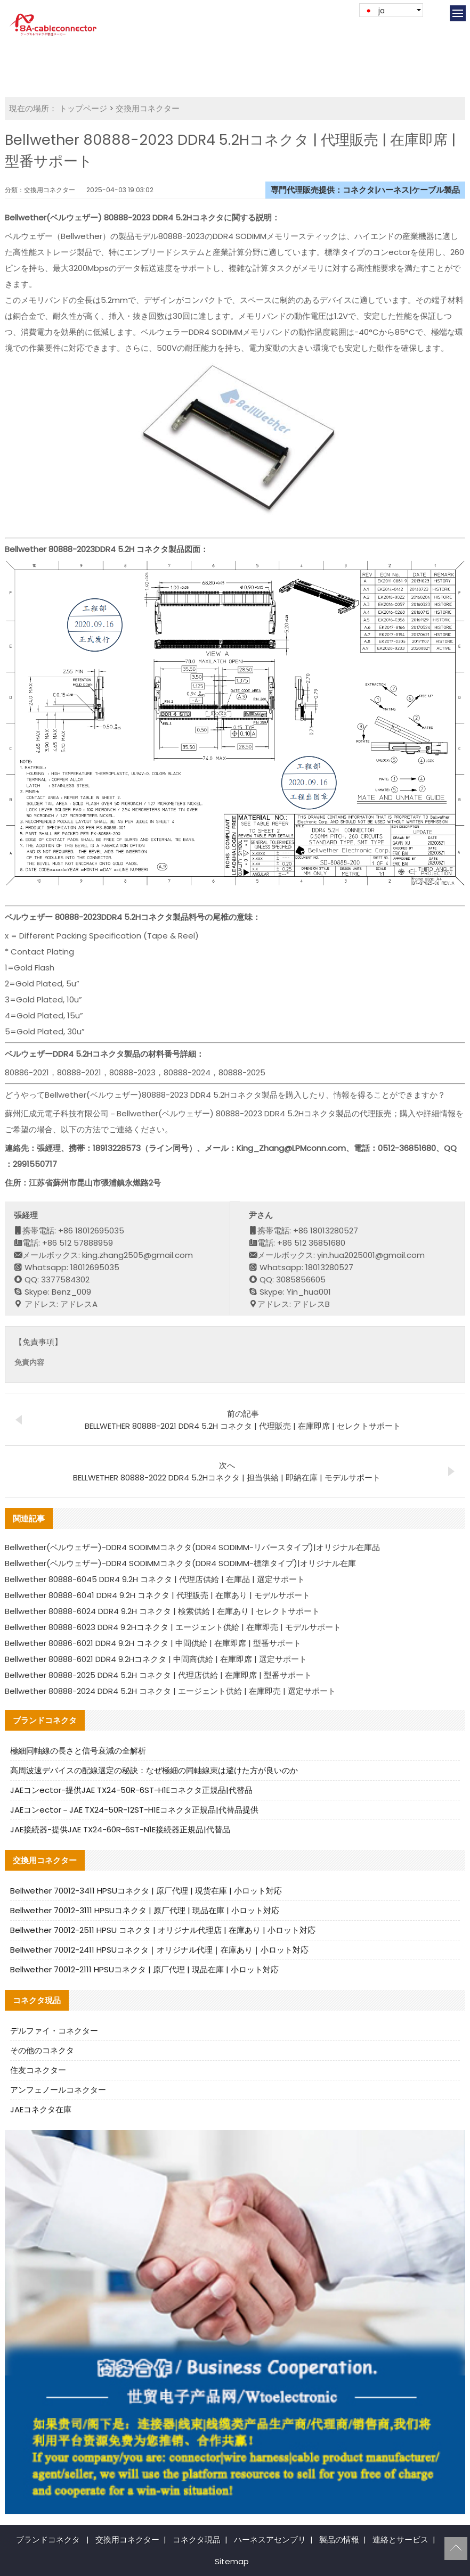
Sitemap (232, 2561)
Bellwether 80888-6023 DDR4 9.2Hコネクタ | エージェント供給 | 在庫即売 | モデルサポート (173, 1627)
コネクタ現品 (197, 2539)
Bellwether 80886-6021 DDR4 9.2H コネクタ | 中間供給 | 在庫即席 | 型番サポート (153, 1643)
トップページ (83, 108)
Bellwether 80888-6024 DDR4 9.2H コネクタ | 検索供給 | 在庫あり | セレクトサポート (162, 1611)
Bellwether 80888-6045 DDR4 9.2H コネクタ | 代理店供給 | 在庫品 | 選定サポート (155, 1579)
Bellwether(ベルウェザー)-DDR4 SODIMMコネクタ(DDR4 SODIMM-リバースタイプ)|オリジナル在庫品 (192, 1547)
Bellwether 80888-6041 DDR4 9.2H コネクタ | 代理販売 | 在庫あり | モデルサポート (157, 1595)
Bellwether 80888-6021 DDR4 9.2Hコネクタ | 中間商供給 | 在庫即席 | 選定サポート (156, 1659)
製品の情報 (339, 2539)
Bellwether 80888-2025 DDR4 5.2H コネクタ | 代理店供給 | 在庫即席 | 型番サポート (158, 1675)
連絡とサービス (400, 2539)
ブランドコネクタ (48, 2539)
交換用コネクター (148, 108)
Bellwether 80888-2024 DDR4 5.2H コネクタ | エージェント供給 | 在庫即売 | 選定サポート (170, 1691)
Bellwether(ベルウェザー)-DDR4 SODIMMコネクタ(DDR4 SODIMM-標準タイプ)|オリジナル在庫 (180, 1563)
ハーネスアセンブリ (270, 2539)
